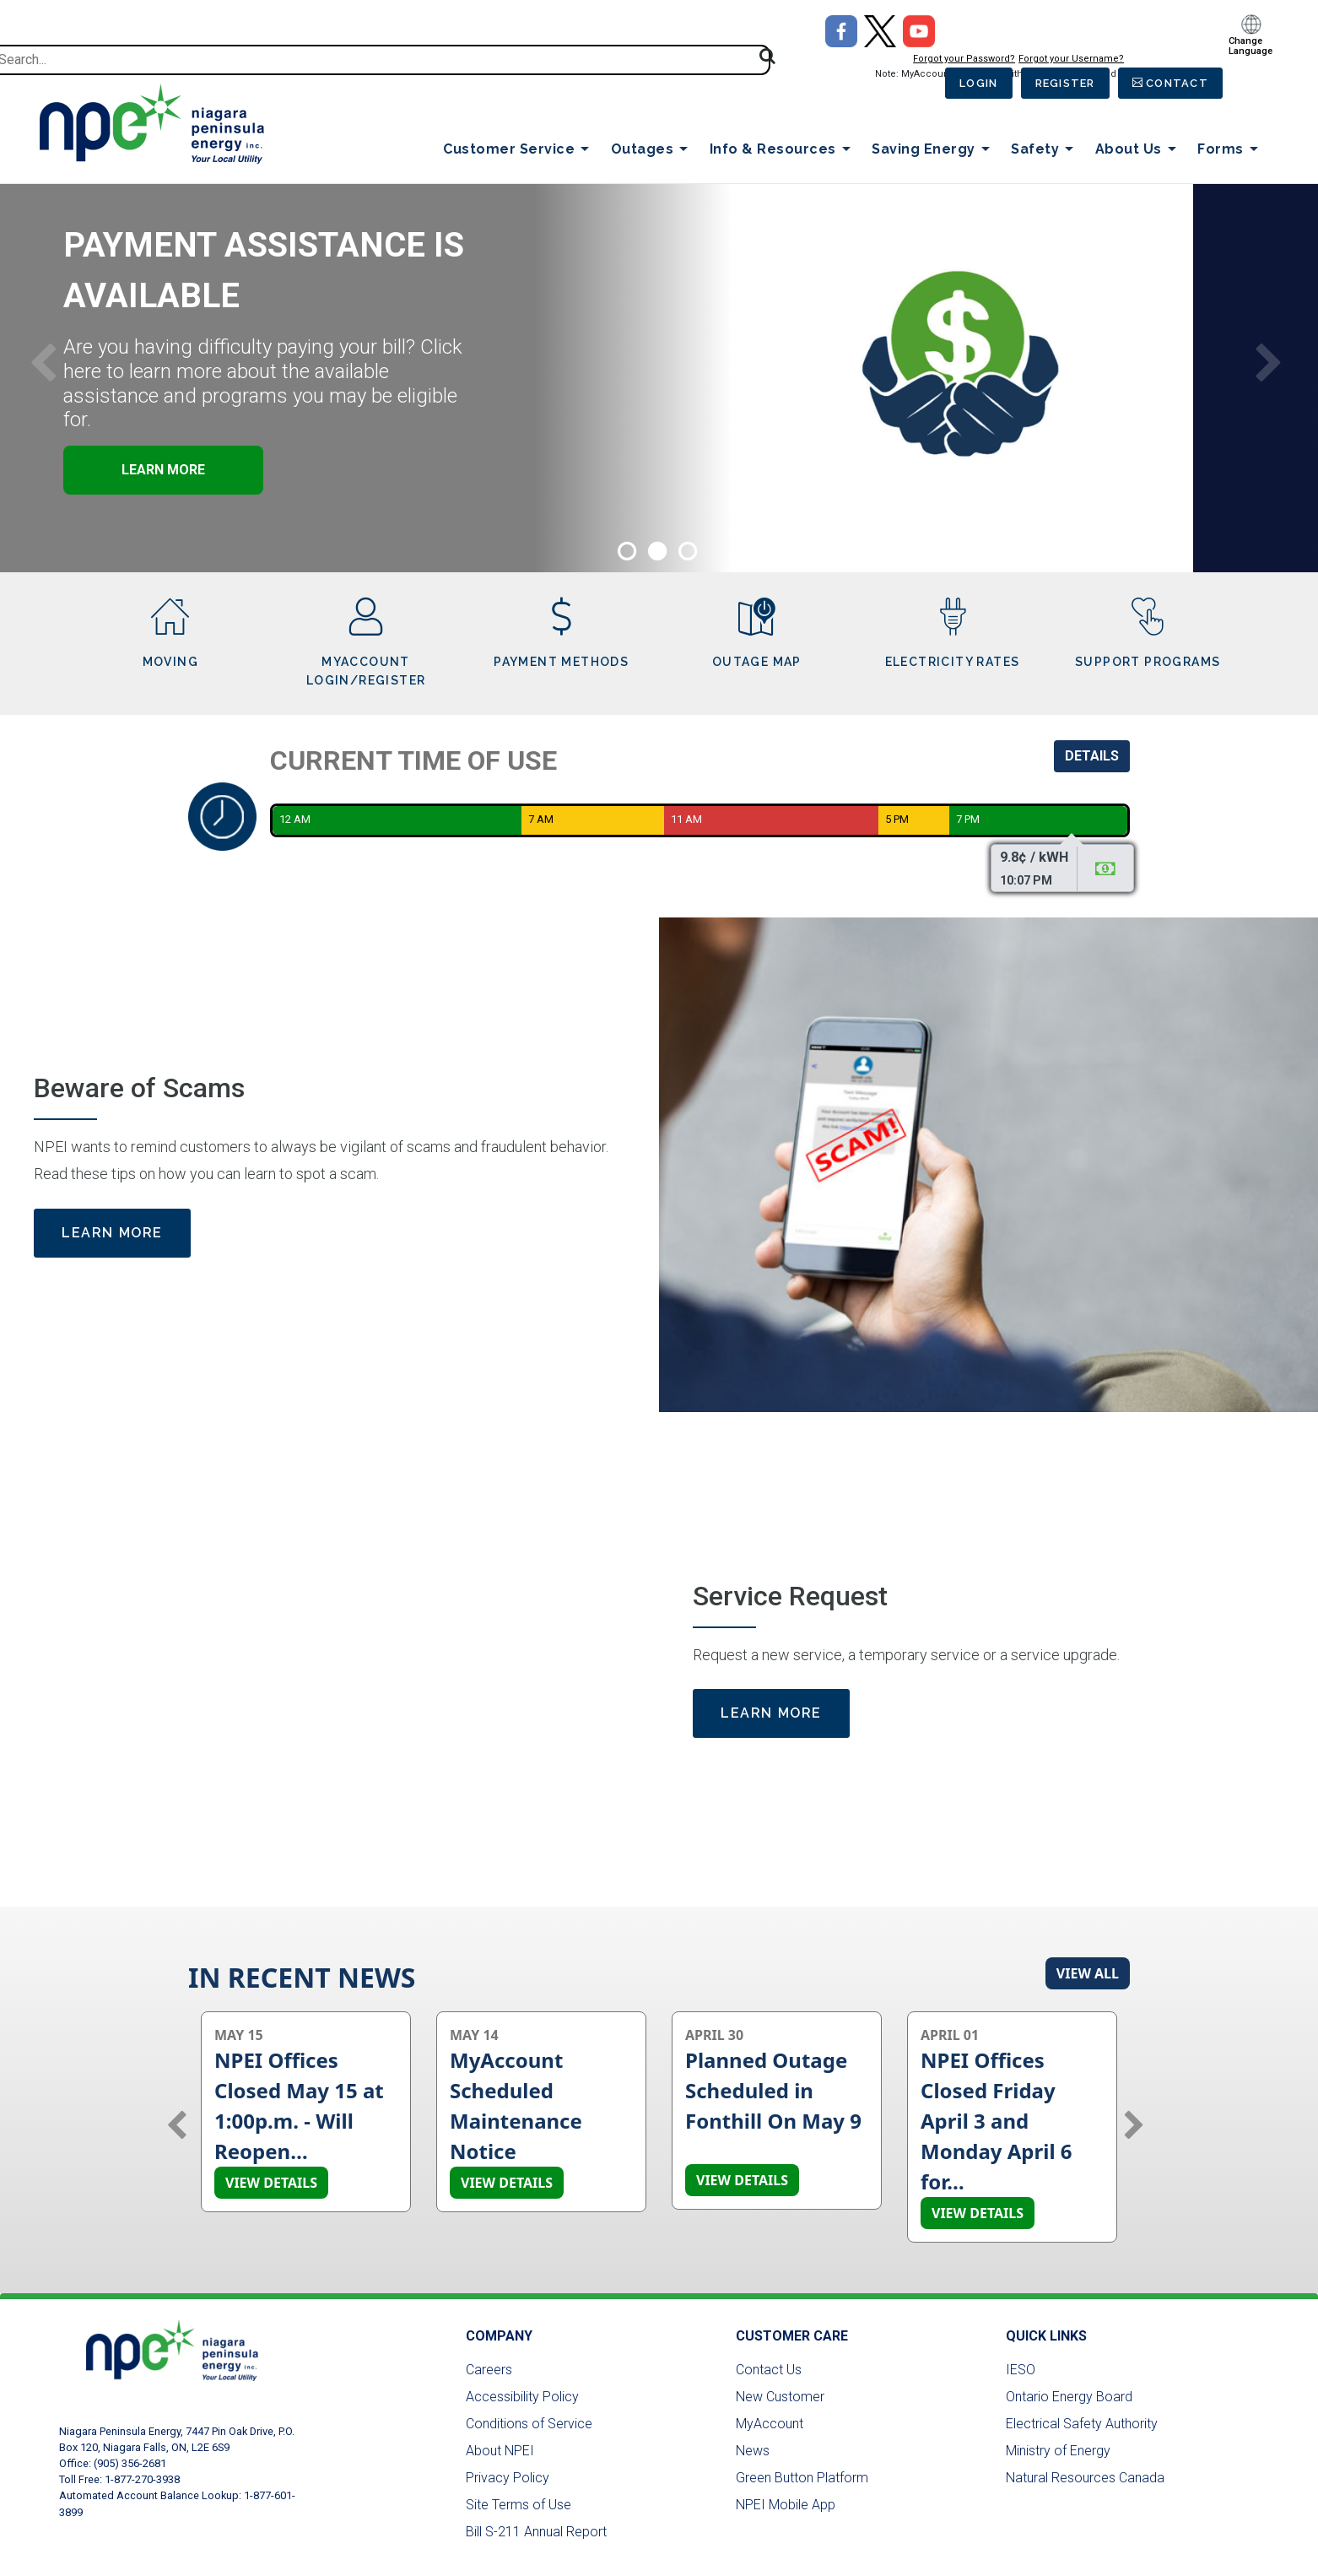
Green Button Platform (802, 2478)
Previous (43, 360)
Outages (652, 150)
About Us (1139, 150)
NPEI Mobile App (785, 2505)
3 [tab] (686, 548)
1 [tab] (626, 548)
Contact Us (769, 2370)
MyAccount (769, 2424)
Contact (1174, 83)
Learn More (288, 470)
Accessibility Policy (522, 2397)
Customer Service (519, 150)
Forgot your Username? (1054, 58)
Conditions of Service (529, 2424)
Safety (1045, 150)
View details (271, 2182)
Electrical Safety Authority (1082, 2424)
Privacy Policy (507, 2478)
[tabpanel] (659, 361)
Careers (489, 2370)
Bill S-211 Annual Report (536, 2532)
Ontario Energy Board (1069, 2397)
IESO (1020, 2370)
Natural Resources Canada (1085, 2478)
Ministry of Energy (1058, 2451)
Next (1269, 360)
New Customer (780, 2397)
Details (1092, 756)
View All (1087, 1973)
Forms (1230, 150)
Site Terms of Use (518, 2505)
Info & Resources (783, 150)
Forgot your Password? (947, 58)
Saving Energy (934, 150)
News (753, 2451)
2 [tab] (656, 548)
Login (964, 83)
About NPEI (500, 2451)
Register (1057, 83)
